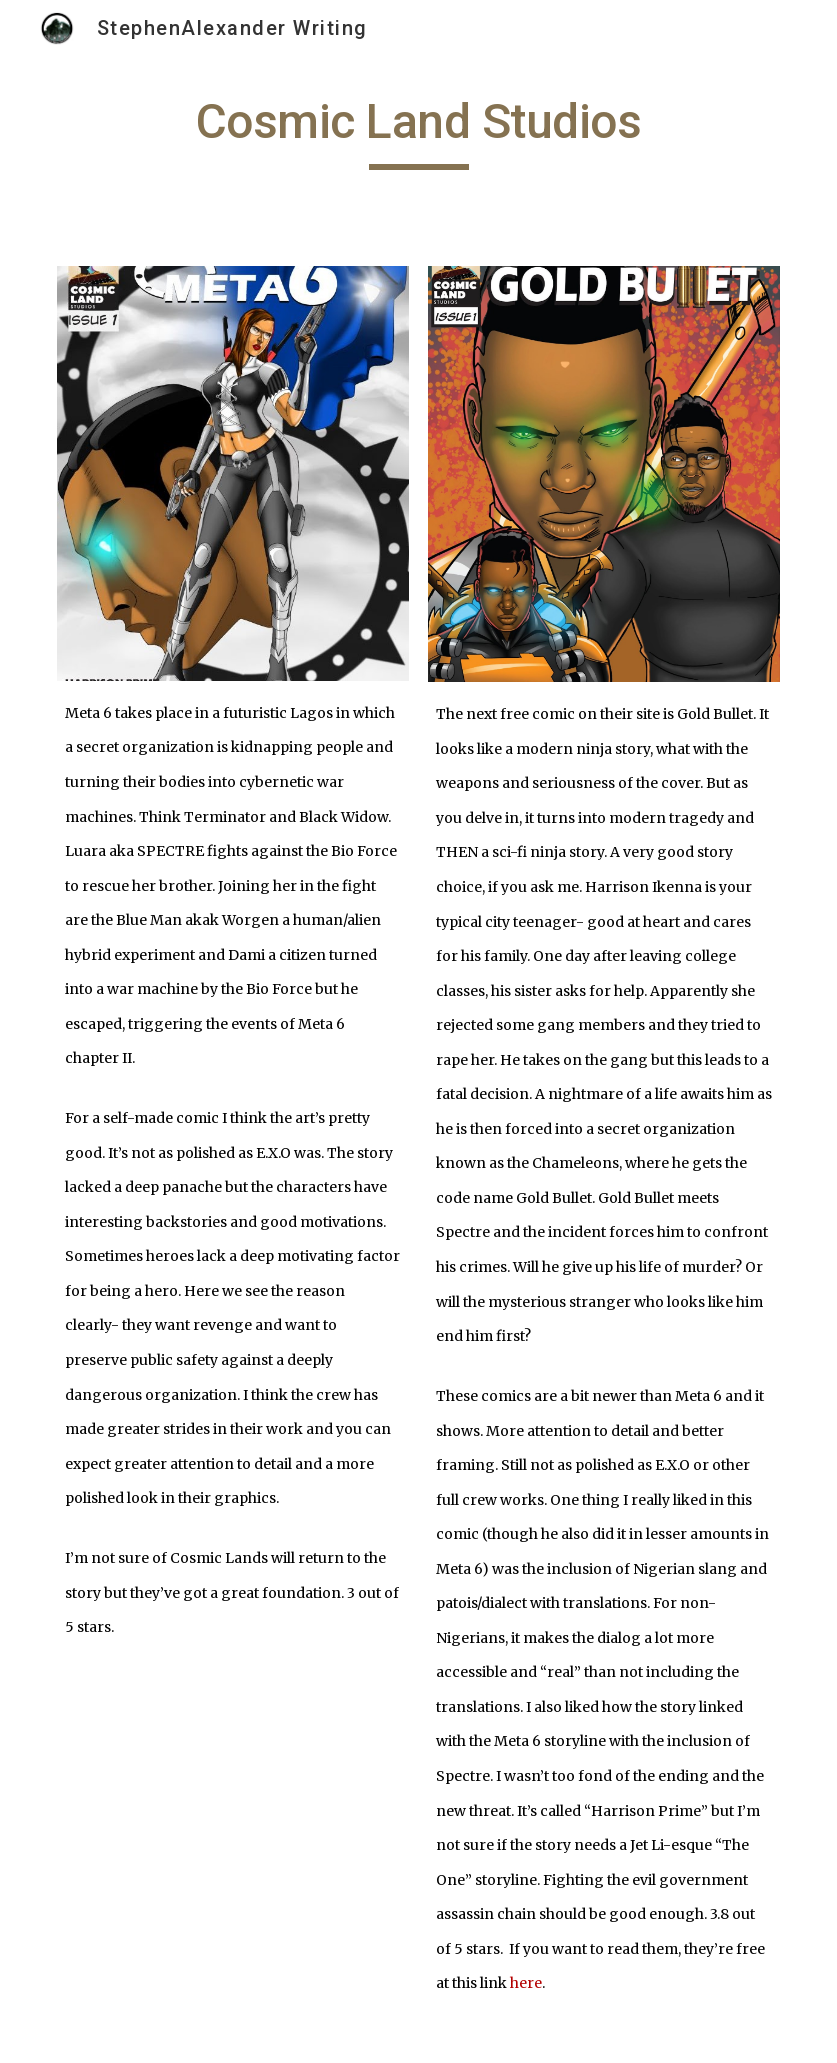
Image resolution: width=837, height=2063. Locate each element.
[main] (419, 131)
